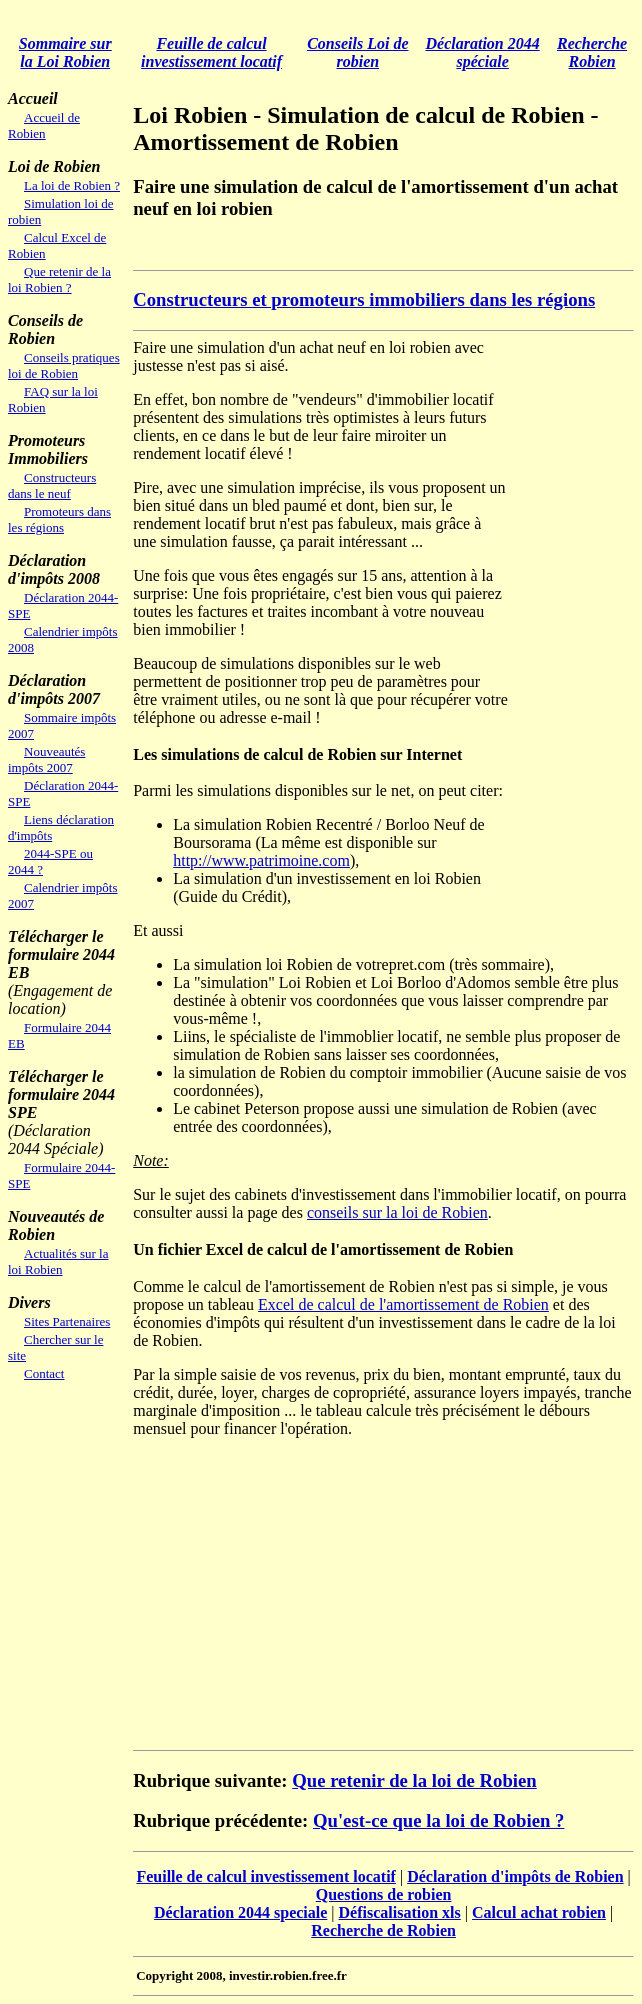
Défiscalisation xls (400, 1912)
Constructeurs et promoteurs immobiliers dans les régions (364, 299)
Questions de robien (384, 1894)
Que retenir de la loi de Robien (414, 1780)
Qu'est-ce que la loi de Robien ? (438, 1820)
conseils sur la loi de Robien (397, 1212)
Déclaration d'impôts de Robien (515, 1876)
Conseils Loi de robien (357, 52)
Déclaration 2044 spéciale (483, 52)
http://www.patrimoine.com (261, 860)
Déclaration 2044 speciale (240, 1912)
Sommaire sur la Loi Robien (65, 52)
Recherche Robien (592, 52)
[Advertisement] (367, 246)
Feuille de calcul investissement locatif (211, 52)
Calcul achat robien (539, 1912)
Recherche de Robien (383, 1930)
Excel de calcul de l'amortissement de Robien (403, 1304)
